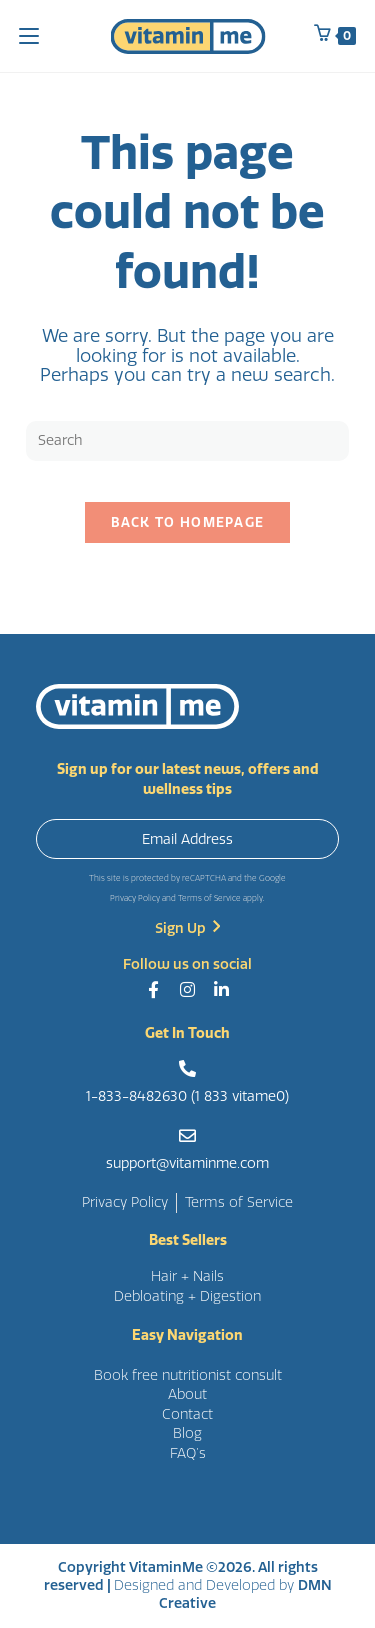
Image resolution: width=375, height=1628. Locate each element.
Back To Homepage (188, 522)
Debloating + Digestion (187, 1296)
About (187, 1394)
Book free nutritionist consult (188, 1375)
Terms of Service (209, 898)
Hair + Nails (187, 1276)
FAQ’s (188, 1453)
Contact (187, 1414)
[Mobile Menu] (29, 35)
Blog (187, 1433)
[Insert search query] (187, 441)
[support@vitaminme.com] (187, 1135)
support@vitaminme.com (187, 1163)
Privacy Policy (135, 898)
